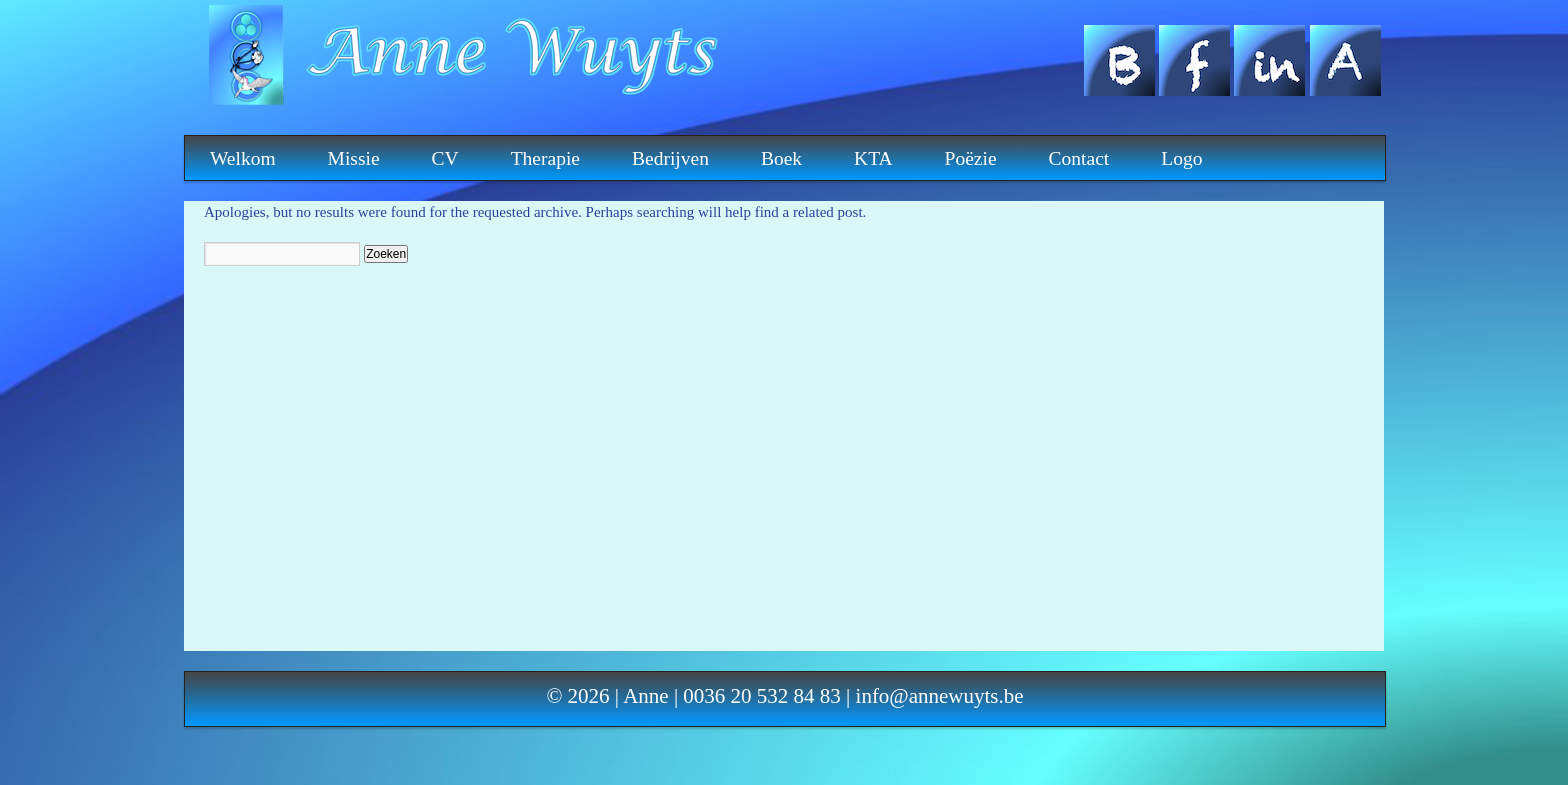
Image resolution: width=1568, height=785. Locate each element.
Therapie (545, 158)
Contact (1079, 158)
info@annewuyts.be (940, 696)
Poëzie (971, 158)
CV (445, 158)
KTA (873, 158)
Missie (354, 158)
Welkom (243, 158)
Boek (781, 158)
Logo (1181, 158)
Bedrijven (670, 158)
